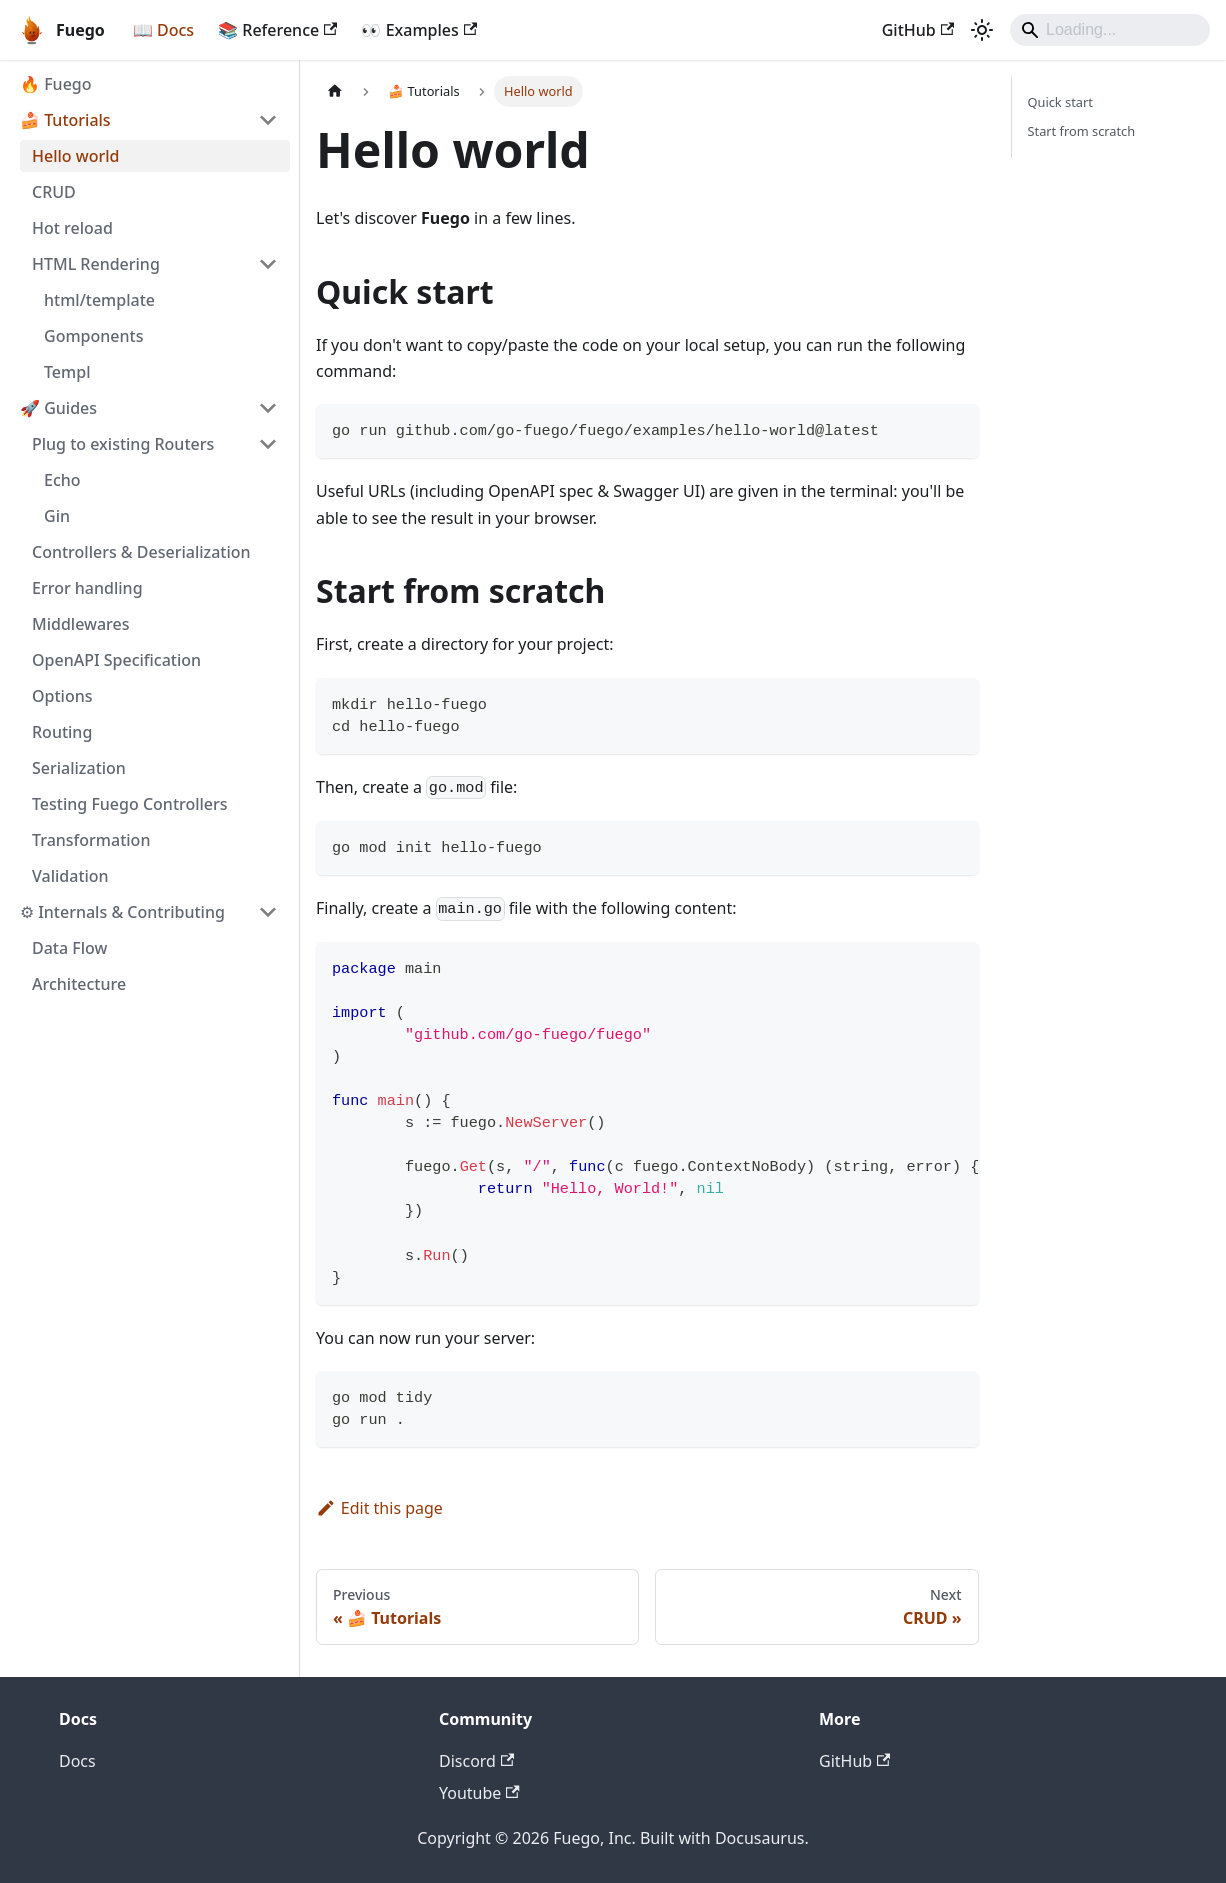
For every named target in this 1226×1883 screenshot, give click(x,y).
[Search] (1110, 30)
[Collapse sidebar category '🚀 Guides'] (268, 408)
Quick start (1060, 102)
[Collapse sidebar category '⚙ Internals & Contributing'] (268, 912)
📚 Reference (277, 30)
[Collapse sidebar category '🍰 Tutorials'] (268, 120)
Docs (77, 1761)
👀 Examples (419, 30)
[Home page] (335, 91)
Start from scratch (1082, 131)
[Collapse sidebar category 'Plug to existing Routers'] (268, 444)
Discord (476, 1761)
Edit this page (379, 1508)
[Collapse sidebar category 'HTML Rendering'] (268, 264)
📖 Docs (163, 30)
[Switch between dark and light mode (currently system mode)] (982, 30)
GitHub (918, 30)
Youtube (479, 1793)
